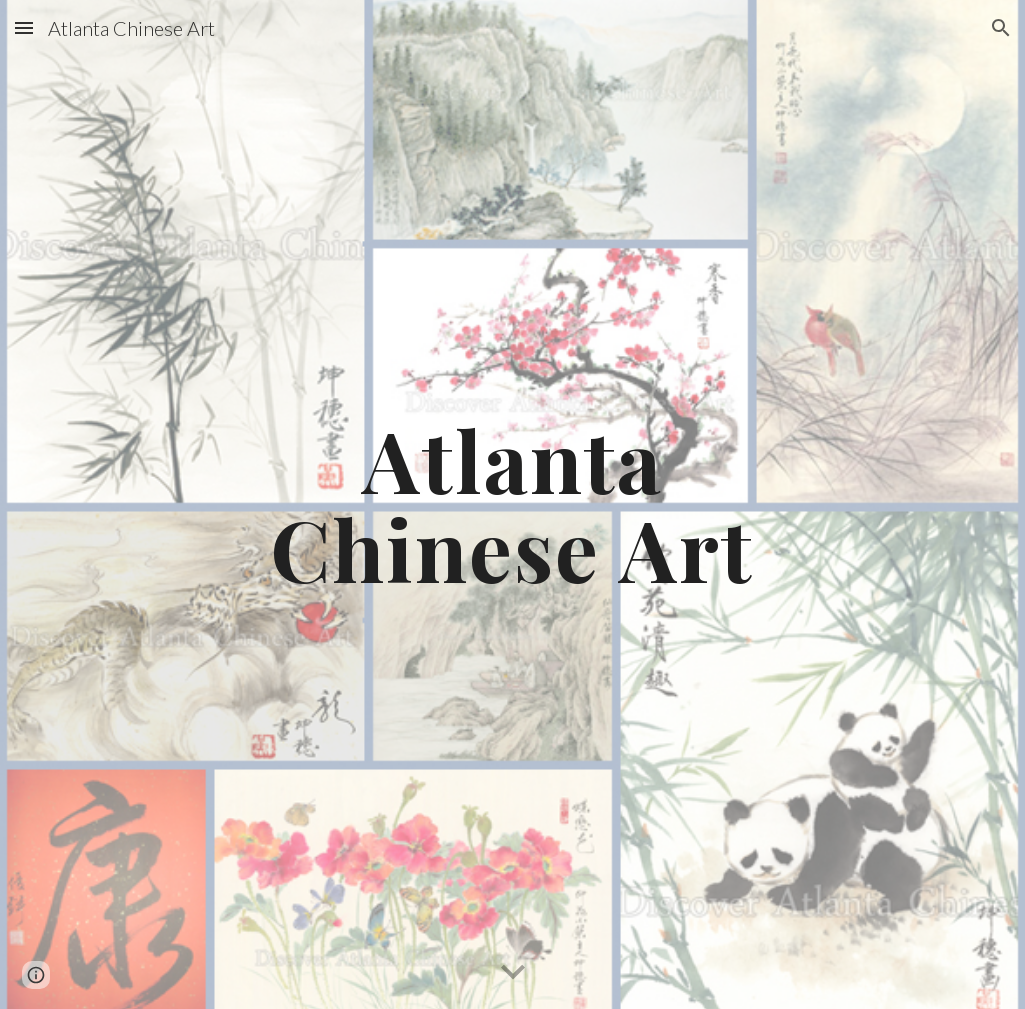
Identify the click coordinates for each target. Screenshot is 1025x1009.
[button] (24, 27)
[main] (512, 504)
